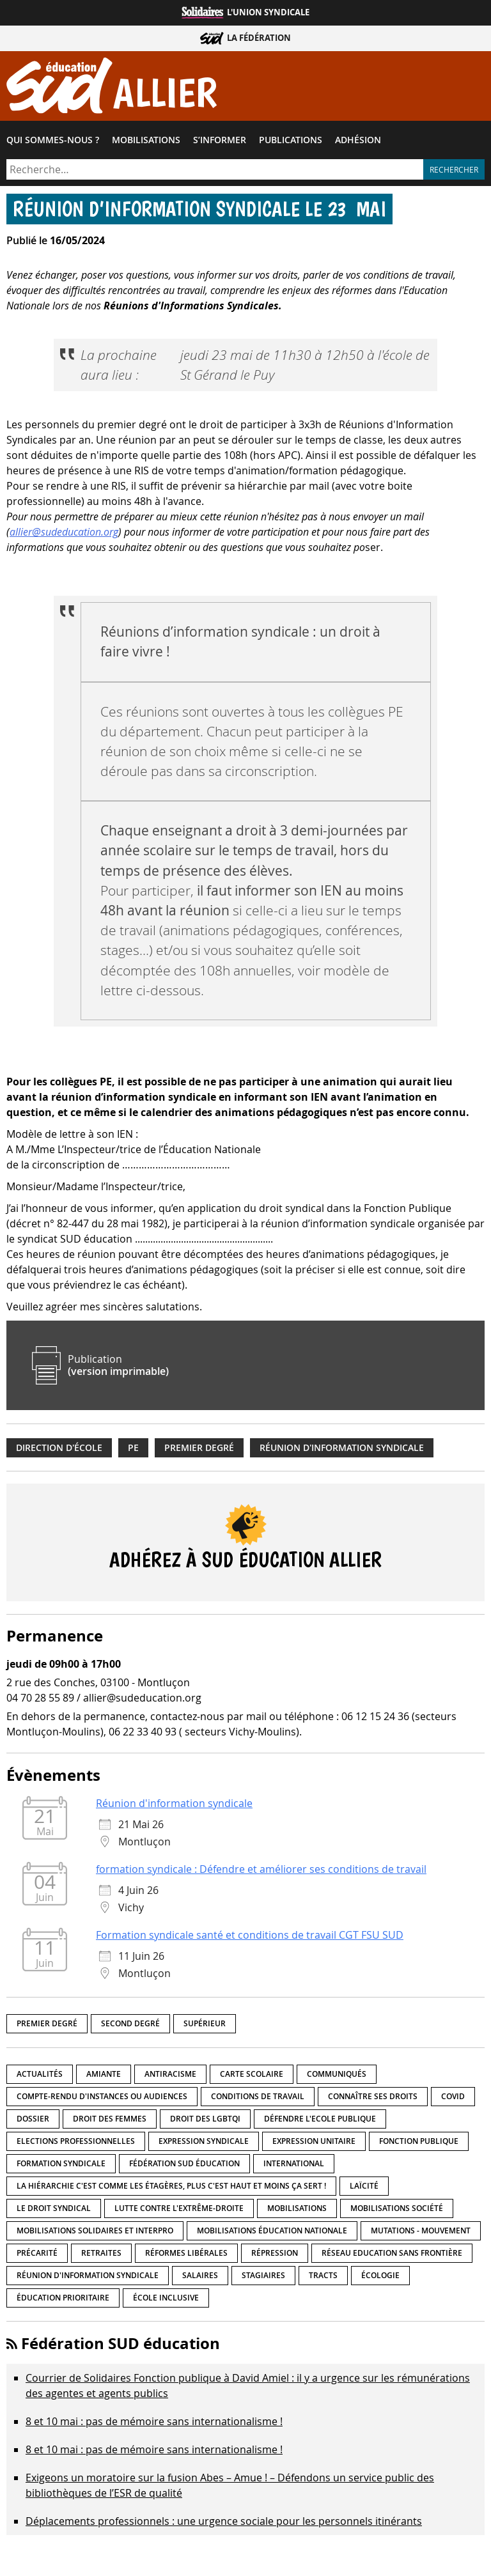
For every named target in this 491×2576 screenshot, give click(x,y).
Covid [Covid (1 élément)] (453, 2096)
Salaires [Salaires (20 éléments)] (200, 2275)
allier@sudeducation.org (64, 532)
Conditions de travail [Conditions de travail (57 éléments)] (257, 2096)
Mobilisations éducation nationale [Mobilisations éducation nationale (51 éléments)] (272, 2230)
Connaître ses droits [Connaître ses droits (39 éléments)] (372, 2096)
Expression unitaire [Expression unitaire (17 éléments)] (313, 2141)
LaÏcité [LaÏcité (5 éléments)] (364, 2185)
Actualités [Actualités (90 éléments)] (40, 2073)
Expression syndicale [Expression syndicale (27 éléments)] (204, 2141)
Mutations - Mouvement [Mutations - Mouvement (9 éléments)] (421, 2230)
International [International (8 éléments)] (293, 2163)
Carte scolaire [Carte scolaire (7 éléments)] (251, 2073)
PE (133, 1448)
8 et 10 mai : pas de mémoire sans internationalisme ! (154, 2421)
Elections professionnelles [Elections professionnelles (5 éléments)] (76, 2141)
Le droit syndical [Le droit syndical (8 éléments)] (54, 2208)
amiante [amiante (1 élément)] (103, 2073)
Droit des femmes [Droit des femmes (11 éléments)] (109, 2118)
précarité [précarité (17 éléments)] (37, 2252)
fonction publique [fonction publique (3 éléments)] (418, 2141)
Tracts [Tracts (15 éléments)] (323, 2275)
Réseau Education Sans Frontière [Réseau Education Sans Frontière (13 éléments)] (392, 2252)
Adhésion (358, 140)
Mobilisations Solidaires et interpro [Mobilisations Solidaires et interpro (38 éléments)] (95, 2230)
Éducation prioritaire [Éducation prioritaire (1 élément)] (63, 2297)
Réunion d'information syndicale (342, 1448)
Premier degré (199, 1448)
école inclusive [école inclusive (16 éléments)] (166, 2297)
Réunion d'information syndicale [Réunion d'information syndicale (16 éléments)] (88, 2275)
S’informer (219, 140)
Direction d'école (59, 1448)
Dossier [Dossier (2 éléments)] (33, 2118)
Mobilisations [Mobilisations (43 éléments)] (297, 2208)
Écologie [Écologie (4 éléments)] (380, 2275)
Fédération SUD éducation (120, 2343)
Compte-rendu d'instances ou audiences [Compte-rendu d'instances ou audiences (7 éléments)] (102, 2096)
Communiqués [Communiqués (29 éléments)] (336, 2073)
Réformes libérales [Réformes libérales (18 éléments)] (186, 2252)
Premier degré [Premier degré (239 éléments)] (47, 2023)
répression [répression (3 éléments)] (274, 2252)
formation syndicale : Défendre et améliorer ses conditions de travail (261, 1869)
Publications (290, 140)
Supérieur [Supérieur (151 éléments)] (204, 2023)
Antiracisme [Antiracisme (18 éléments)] (170, 2073)
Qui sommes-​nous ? (52, 140)
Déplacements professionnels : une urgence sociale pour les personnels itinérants (224, 2521)
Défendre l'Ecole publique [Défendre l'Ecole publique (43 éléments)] (320, 2118)
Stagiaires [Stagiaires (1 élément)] (263, 2275)
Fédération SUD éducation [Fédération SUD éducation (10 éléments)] (184, 2163)
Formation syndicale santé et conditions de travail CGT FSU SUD (249, 1935)
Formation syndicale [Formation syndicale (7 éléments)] (61, 2163)
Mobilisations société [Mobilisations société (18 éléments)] (396, 2208)
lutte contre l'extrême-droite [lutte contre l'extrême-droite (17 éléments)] (179, 2208)
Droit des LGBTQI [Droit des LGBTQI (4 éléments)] (205, 2118)
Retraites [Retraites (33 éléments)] (101, 2252)
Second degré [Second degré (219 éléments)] (130, 2023)
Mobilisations (146, 140)
